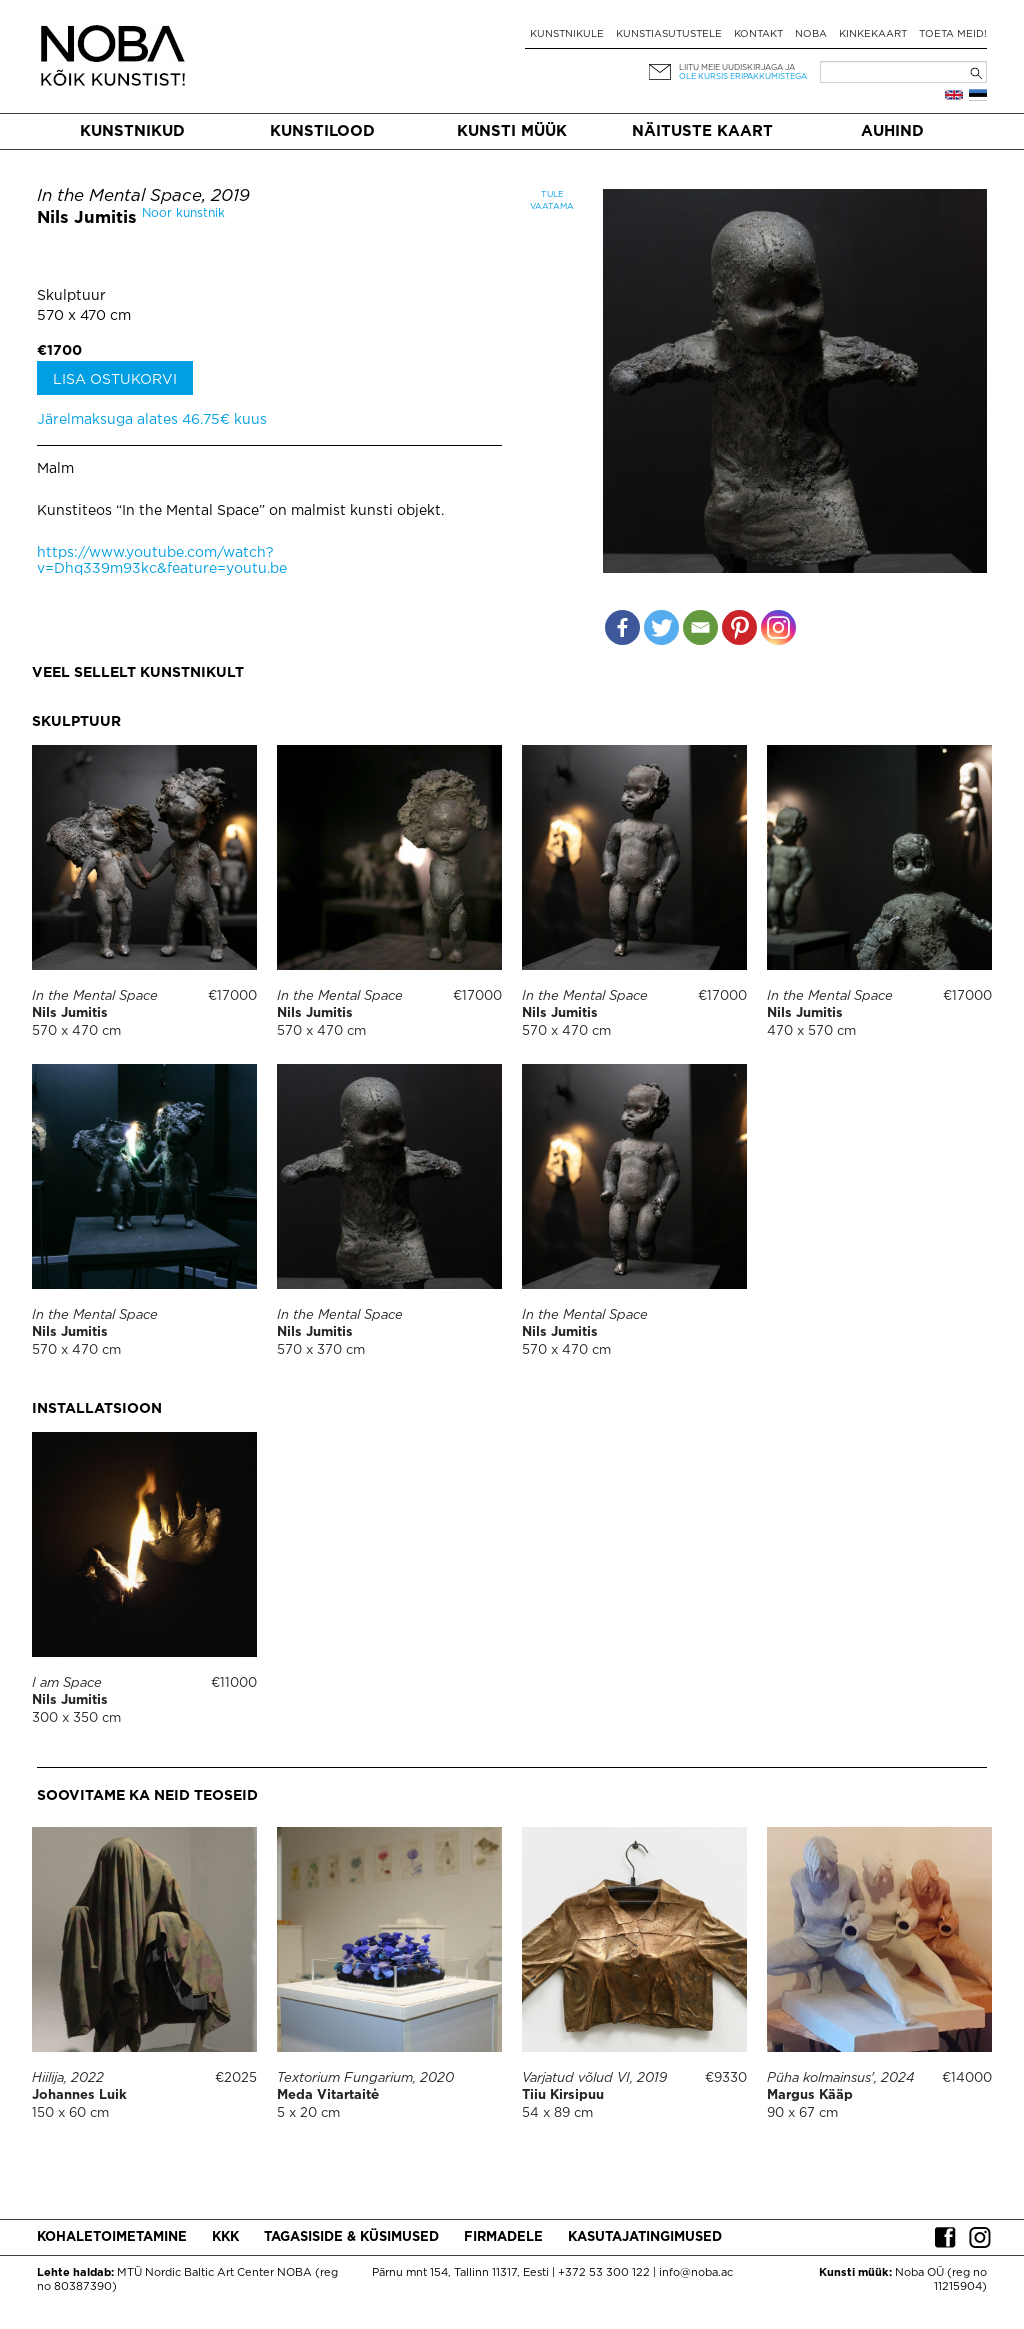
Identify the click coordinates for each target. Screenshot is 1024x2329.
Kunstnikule (567, 34)
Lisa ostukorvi (115, 380)
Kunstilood (322, 131)
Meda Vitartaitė (328, 2095)
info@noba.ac (696, 2273)
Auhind (892, 131)
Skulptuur (71, 296)
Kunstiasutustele (669, 34)
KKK (225, 2237)
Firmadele (503, 2237)
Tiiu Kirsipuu (563, 2095)
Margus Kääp (810, 2095)
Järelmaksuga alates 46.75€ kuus (152, 420)
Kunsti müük (512, 131)
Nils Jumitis (87, 218)
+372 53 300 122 (604, 2273)
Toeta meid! (953, 34)
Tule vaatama (552, 200)
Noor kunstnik (183, 213)
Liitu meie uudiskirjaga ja (737, 67)
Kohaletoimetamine (112, 2237)
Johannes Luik (79, 2095)
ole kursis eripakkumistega (743, 76)
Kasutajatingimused (645, 2237)
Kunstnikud (132, 131)
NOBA (811, 34)
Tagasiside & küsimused (351, 2237)
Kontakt (758, 34)
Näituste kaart (702, 131)
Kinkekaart (873, 34)
